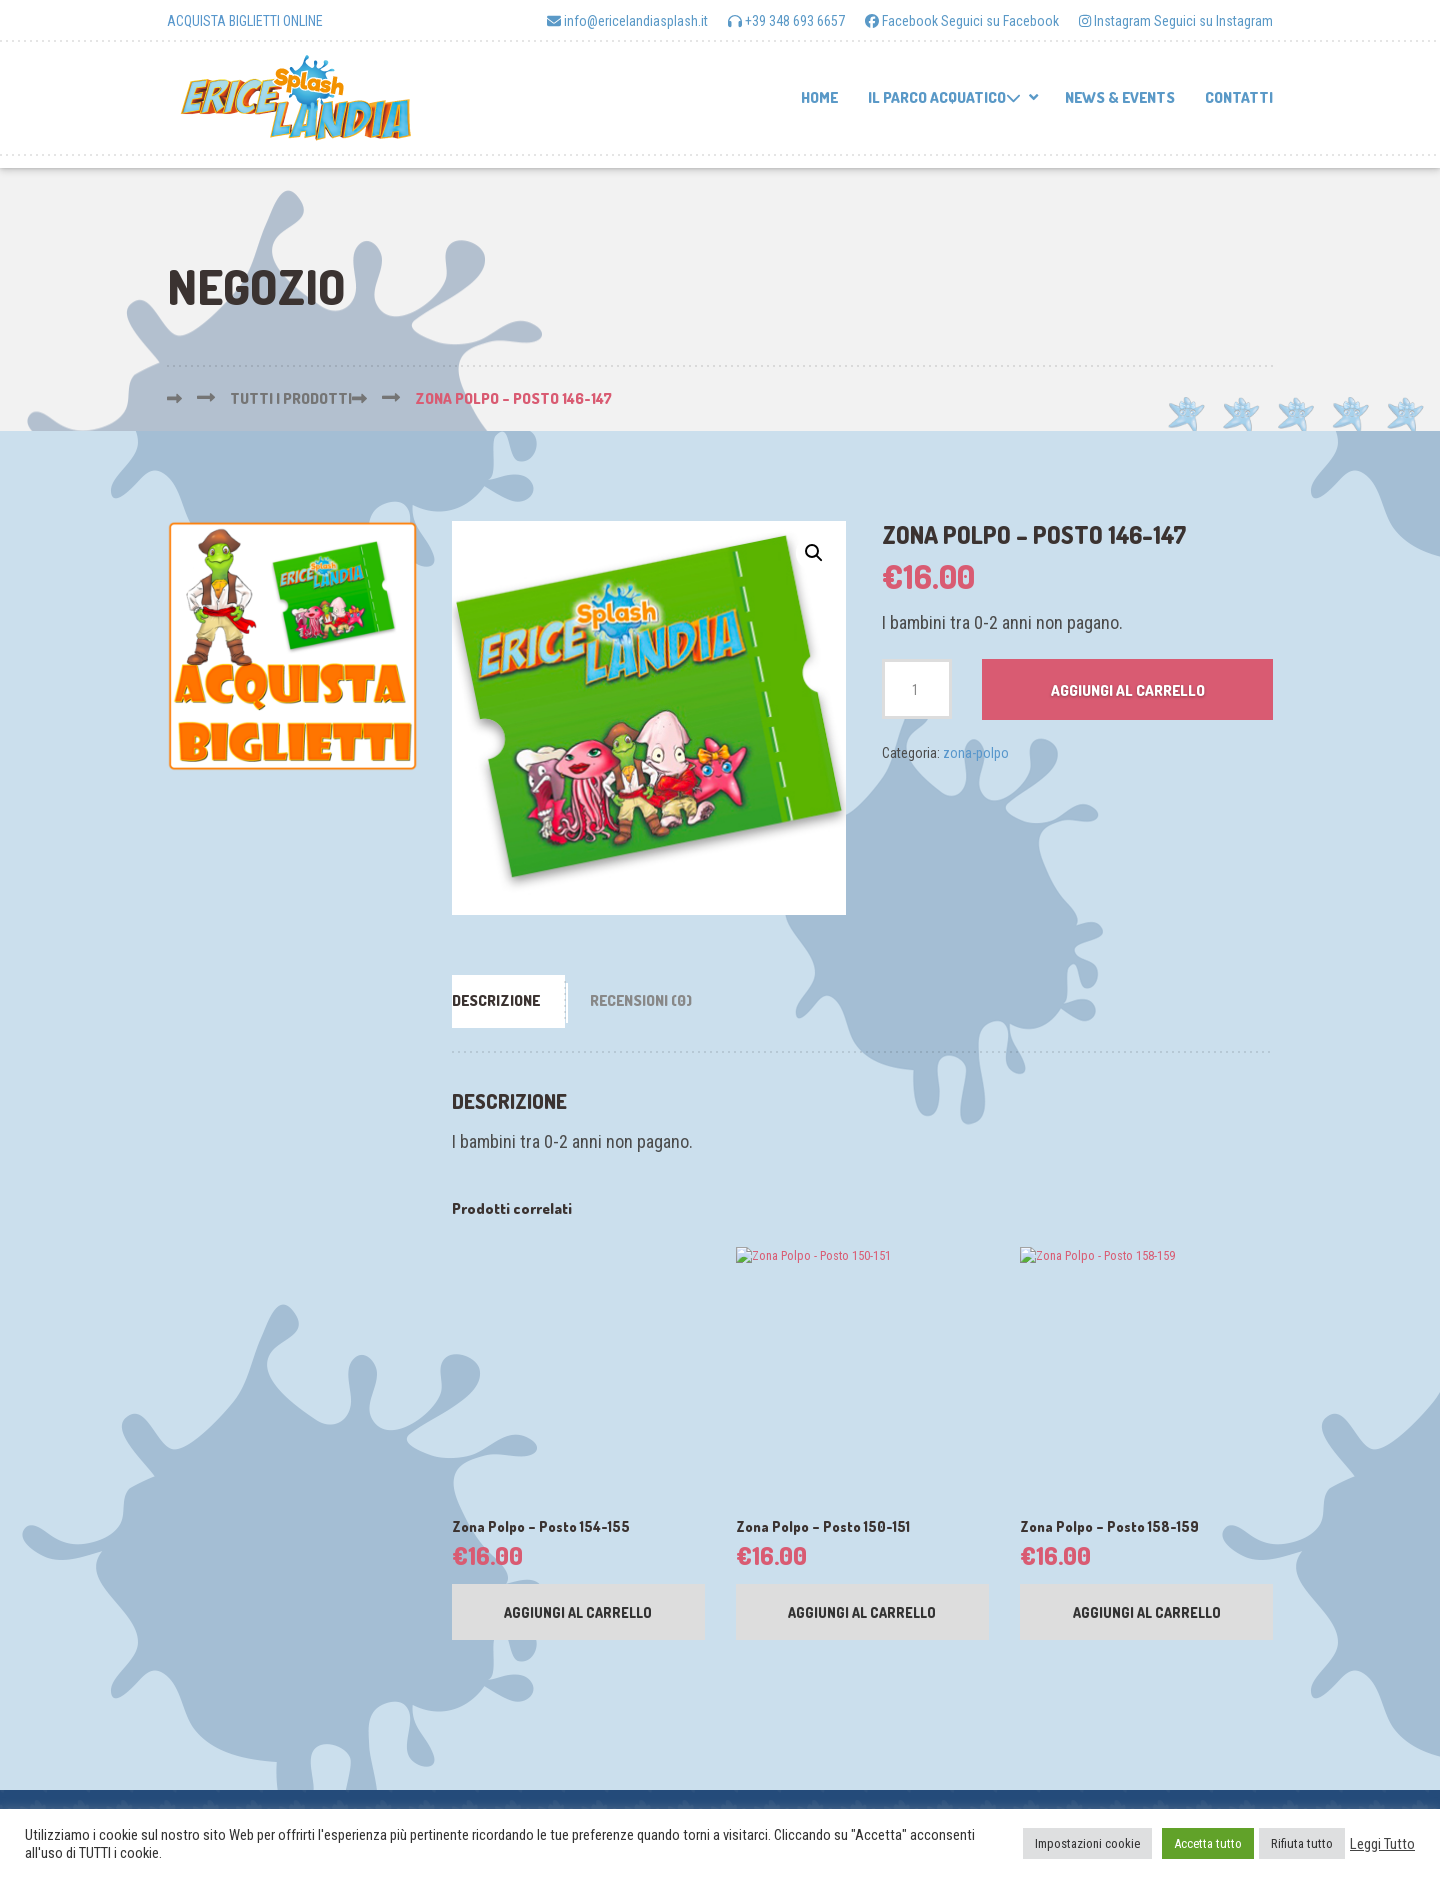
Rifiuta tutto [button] (1302, 1843)
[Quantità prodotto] (917, 689)
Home (819, 97)
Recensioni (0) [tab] (641, 1000)
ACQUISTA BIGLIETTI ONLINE (245, 21)
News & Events (1120, 97)
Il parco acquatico (944, 97)
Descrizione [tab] (496, 1000)
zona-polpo (976, 753)
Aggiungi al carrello (1128, 690)
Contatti (1239, 97)
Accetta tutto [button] (1208, 1843)
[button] (814, 553)
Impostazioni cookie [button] (1087, 1843)
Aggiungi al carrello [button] (578, 1617)
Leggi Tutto (1382, 1844)
